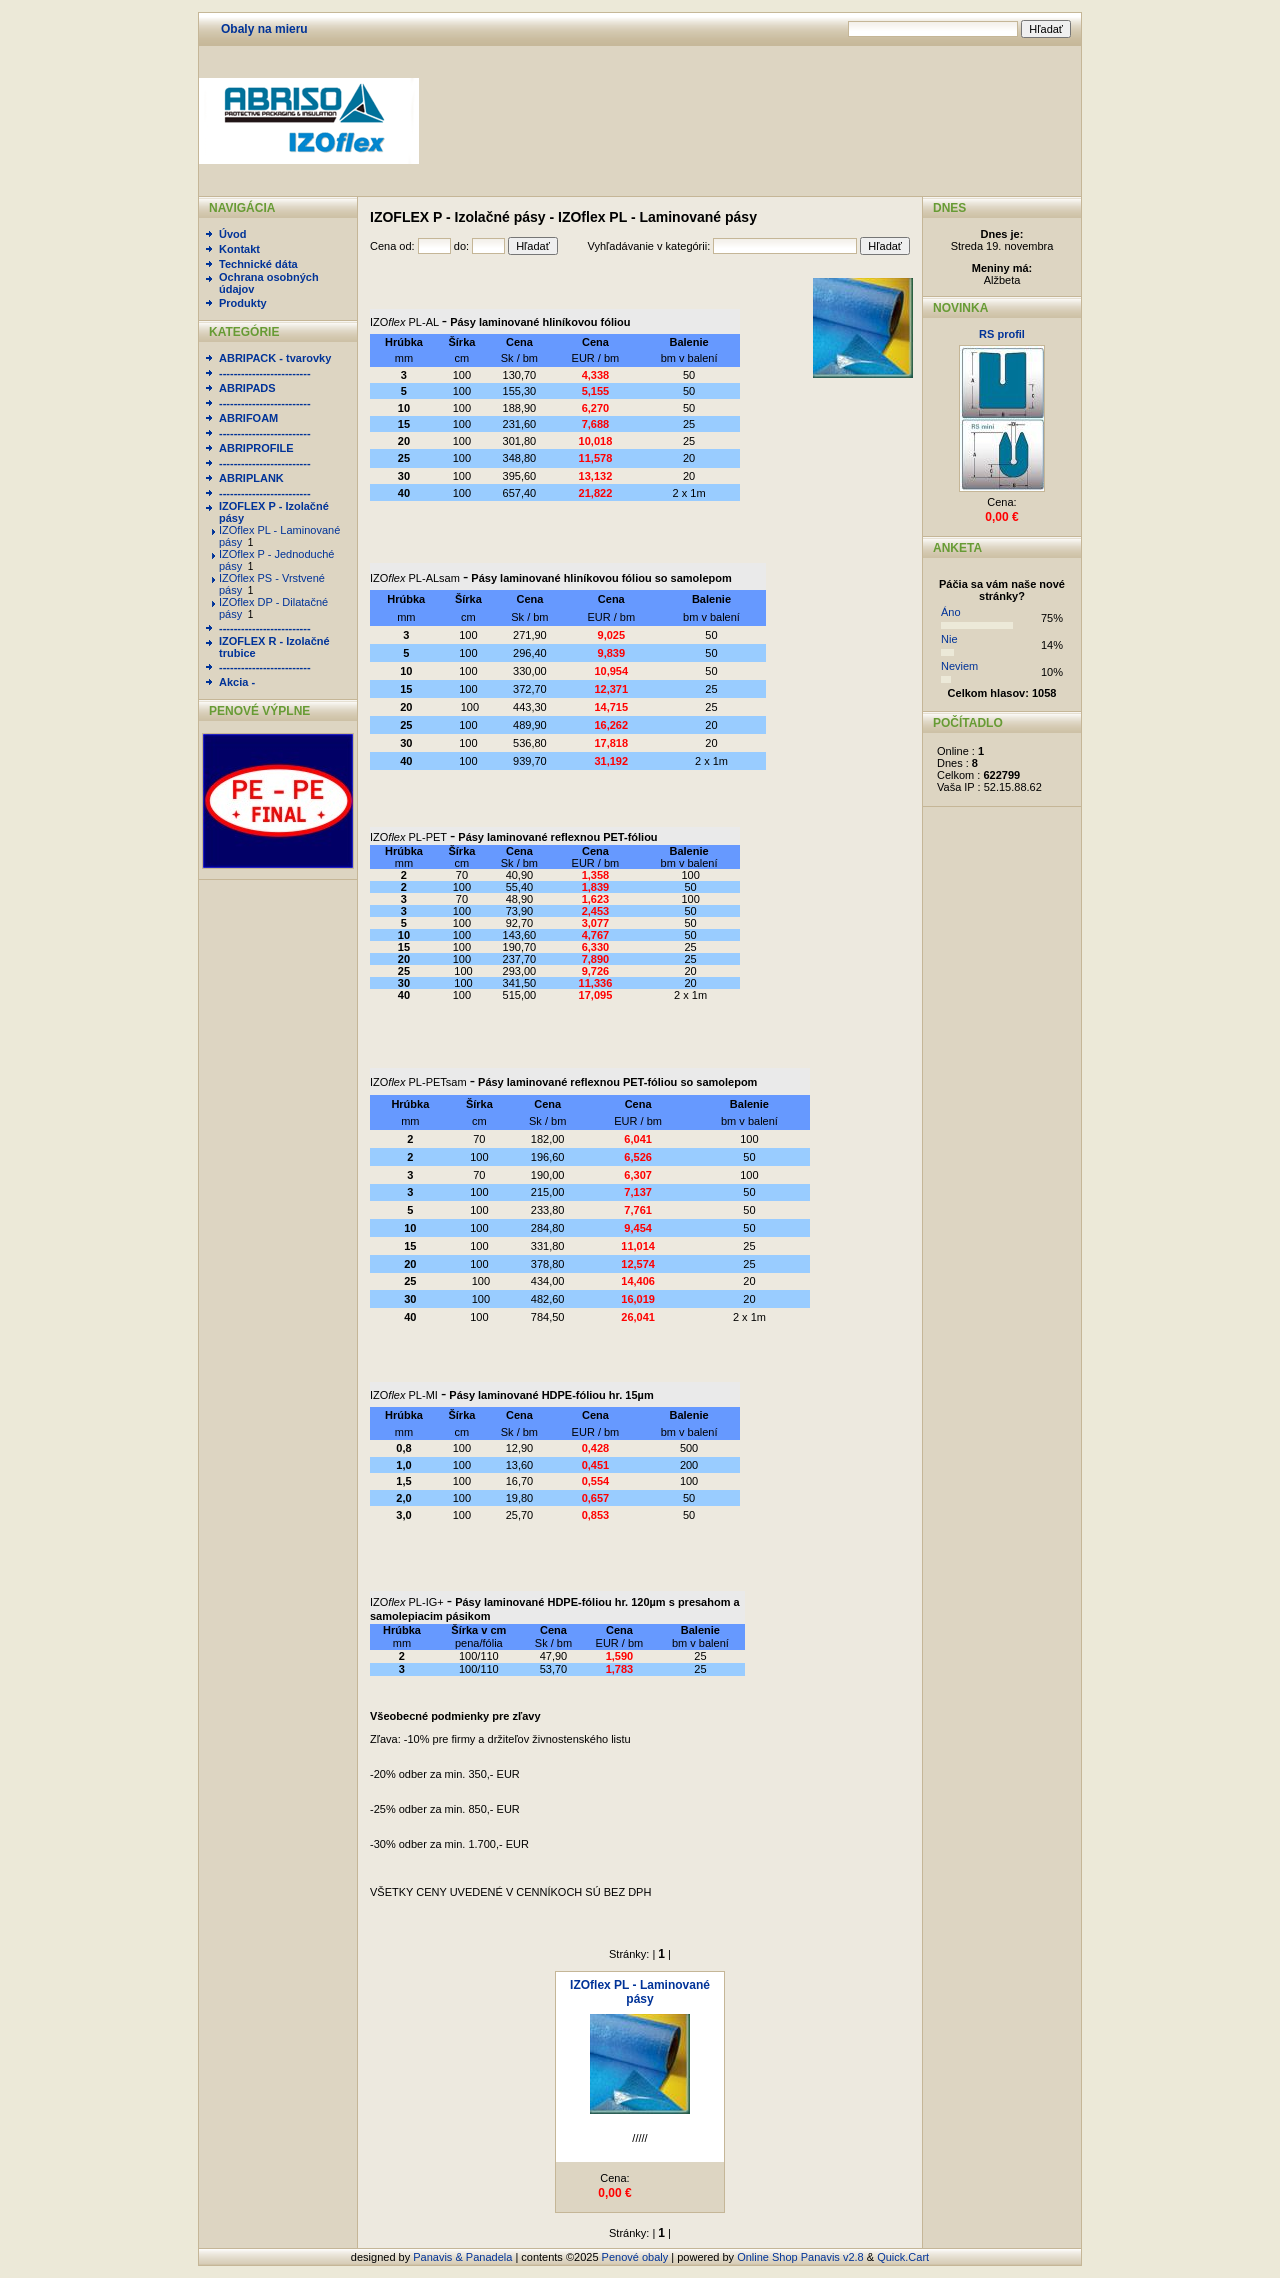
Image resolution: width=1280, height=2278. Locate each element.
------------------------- (265, 373)
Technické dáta (258, 264)
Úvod (233, 234)
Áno (951, 612)
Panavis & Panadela (464, 2257)
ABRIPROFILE (256, 448)
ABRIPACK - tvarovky (275, 358)
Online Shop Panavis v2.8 (800, 2257)
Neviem (959, 666)
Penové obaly (635, 2257)
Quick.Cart (903, 2257)
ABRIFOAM (248, 418)
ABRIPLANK (251, 478)
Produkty (243, 303)
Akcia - (237, 682)
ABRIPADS (247, 388)
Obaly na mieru (264, 29)
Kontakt (239, 249)
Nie (949, 639)
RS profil (1002, 334)
